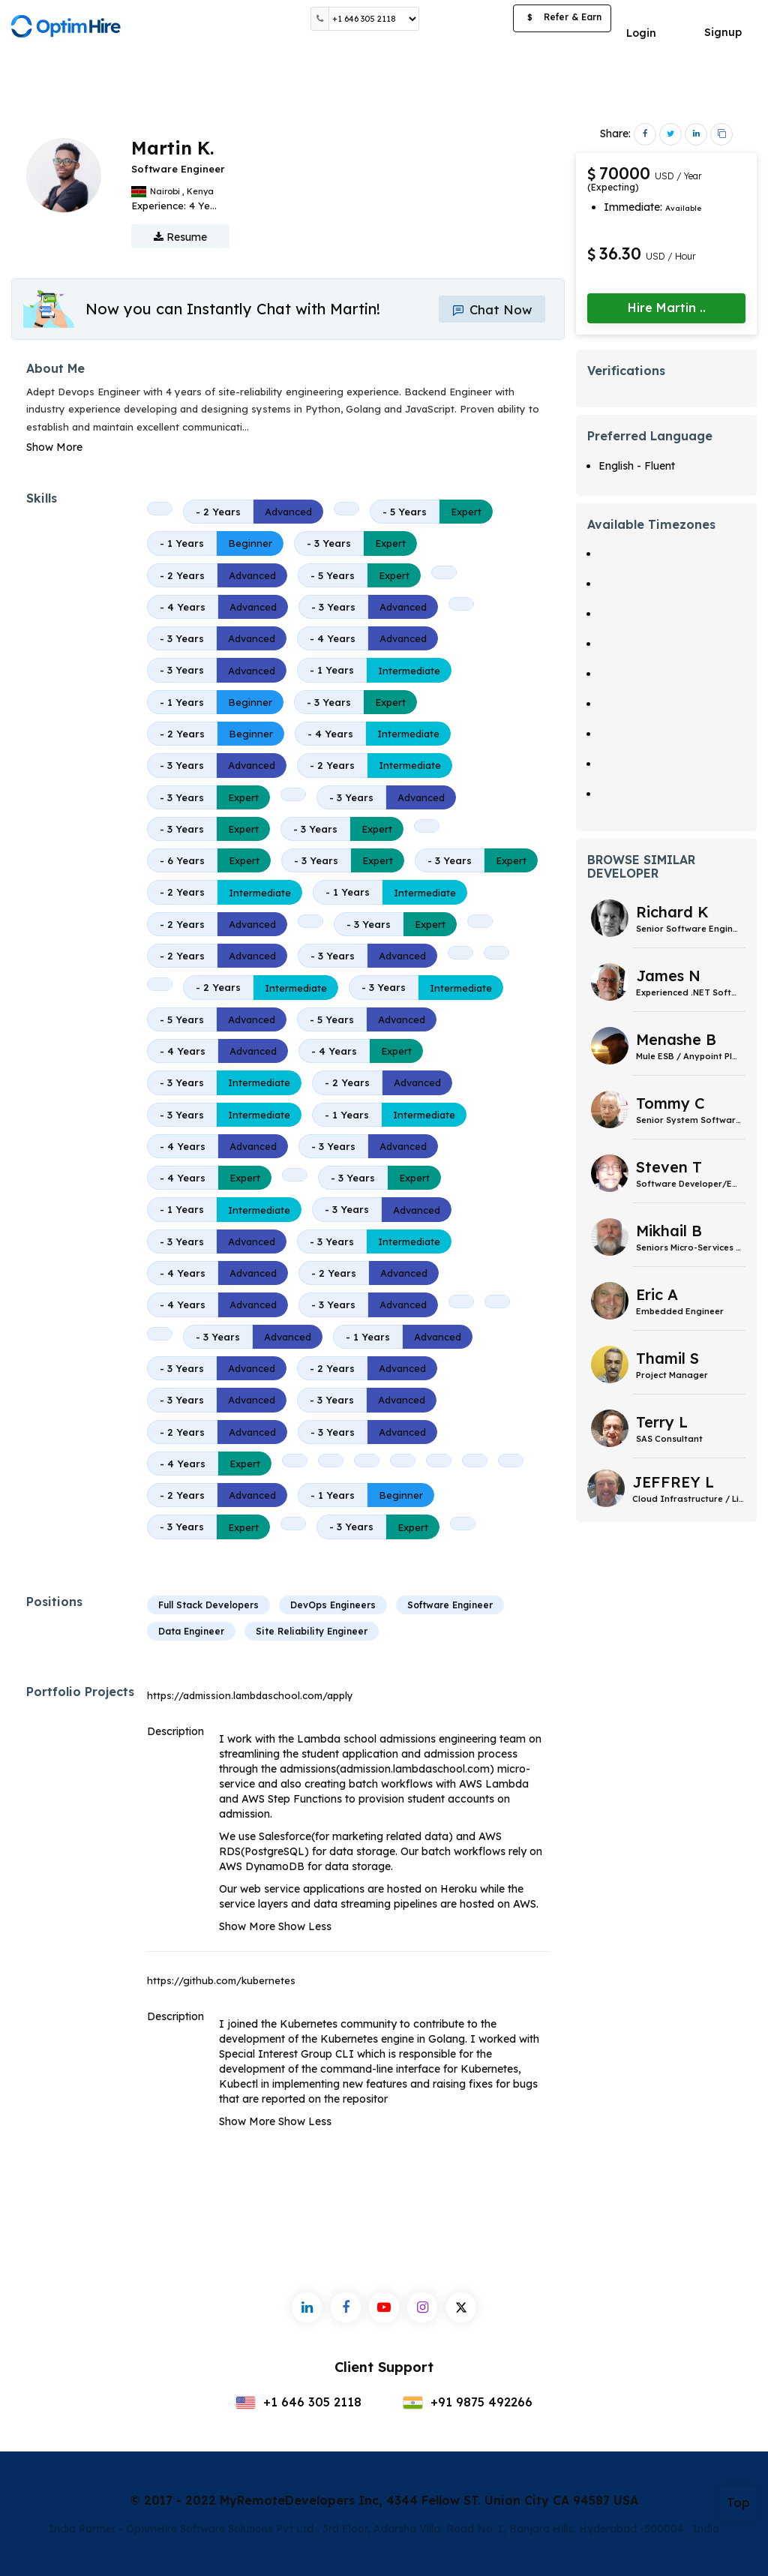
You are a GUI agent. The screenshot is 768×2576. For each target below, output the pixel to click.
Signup (723, 32)
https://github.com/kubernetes (221, 1980)
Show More (54, 447)
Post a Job (466, 18)
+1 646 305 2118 (299, 2401)
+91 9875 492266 (467, 2401)
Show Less (305, 1926)
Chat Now (489, 309)
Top (738, 2502)
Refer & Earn (562, 18)
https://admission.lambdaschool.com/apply (250, 1695)
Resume (180, 237)
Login (641, 33)
